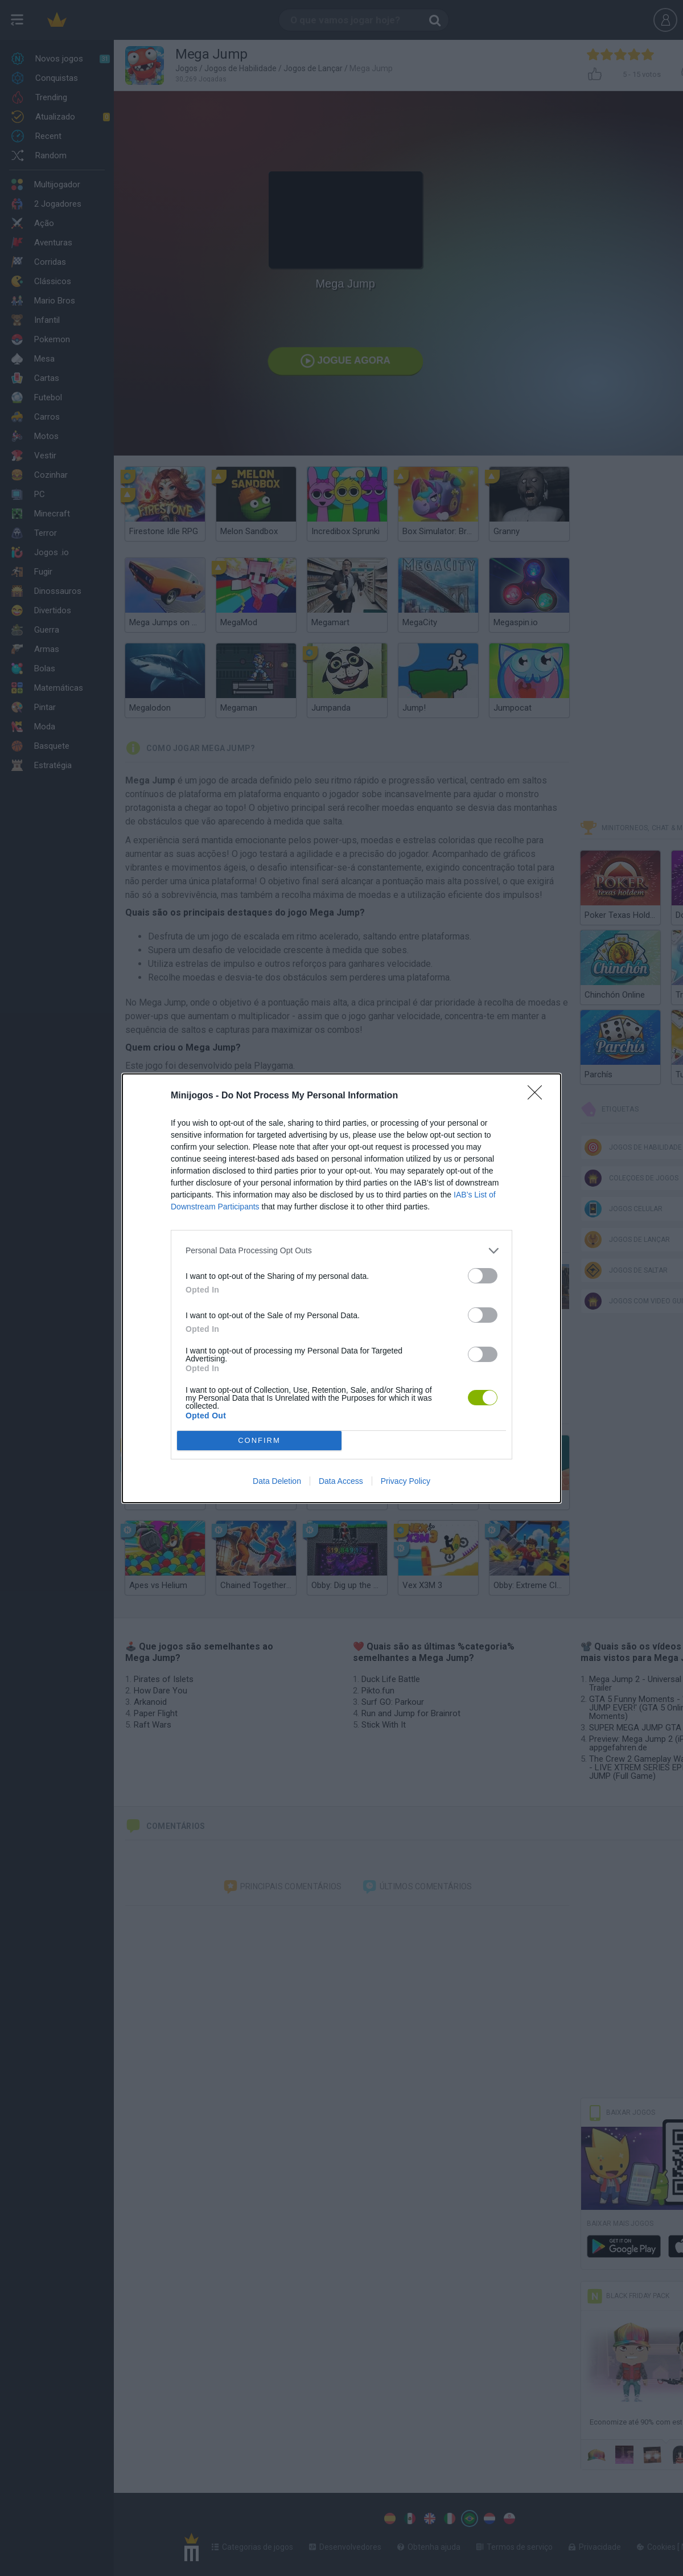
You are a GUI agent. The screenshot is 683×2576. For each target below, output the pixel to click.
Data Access (341, 1481)
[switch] (482, 1275)
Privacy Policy (405, 1481)
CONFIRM (259, 1440)
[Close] (538, 1096)
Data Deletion (277, 1481)
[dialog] (341, 1288)
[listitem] (341, 1251)
